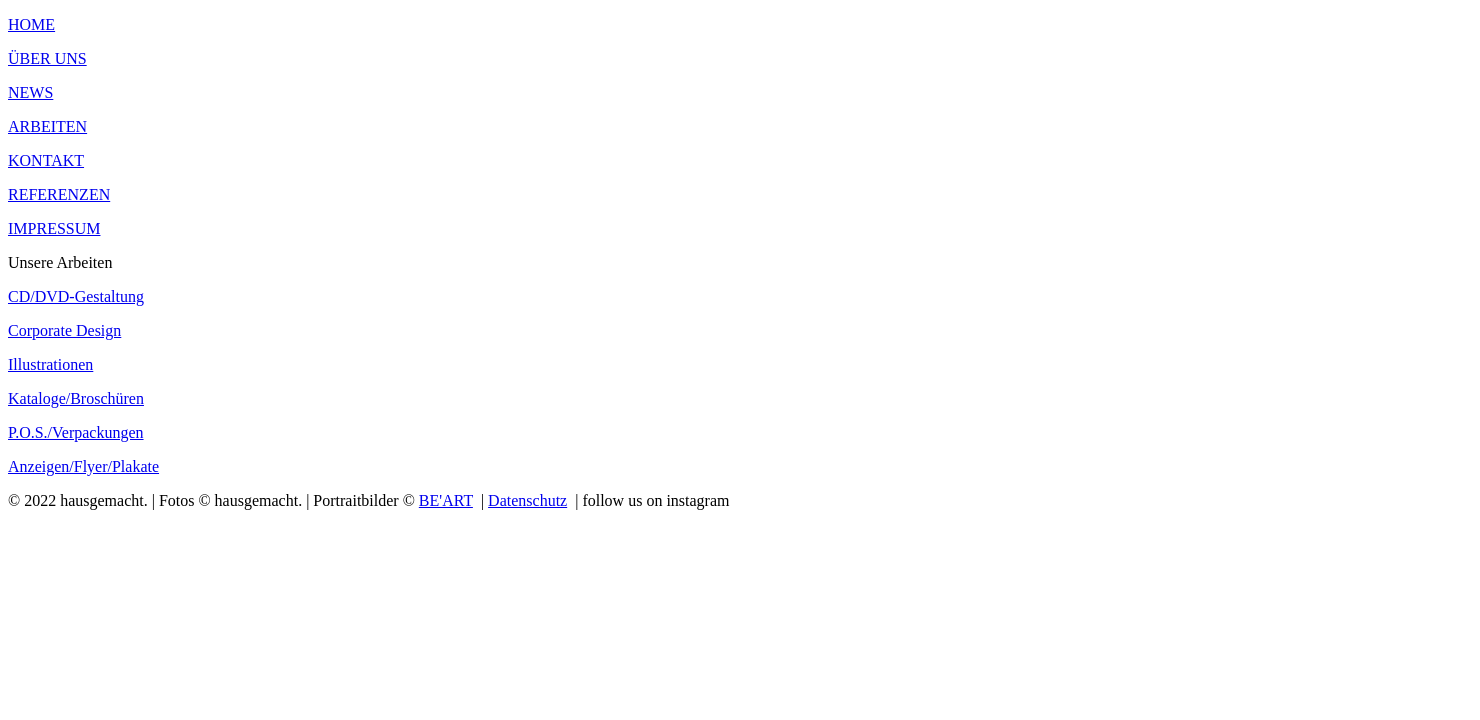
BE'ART (446, 500)
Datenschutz (527, 500)
